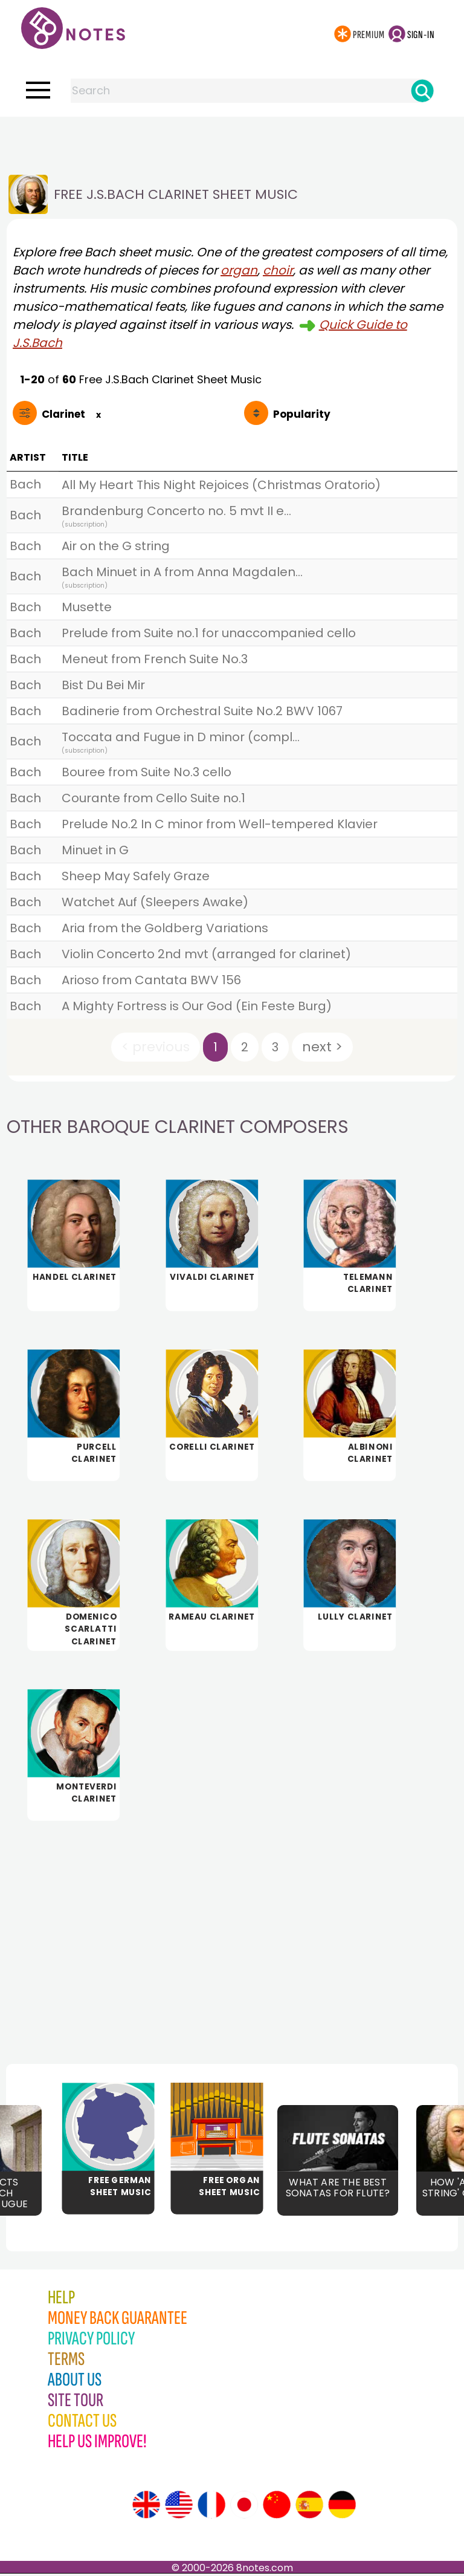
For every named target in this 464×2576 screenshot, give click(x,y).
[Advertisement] (232, 141)
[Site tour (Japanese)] (244, 2507)
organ (239, 270)
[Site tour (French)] (211, 2507)
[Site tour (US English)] (179, 2507)
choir (278, 270)
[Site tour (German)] (342, 2507)
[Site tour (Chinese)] (277, 2507)
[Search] (422, 90)
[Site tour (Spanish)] (309, 2507)
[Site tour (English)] (146, 2507)
